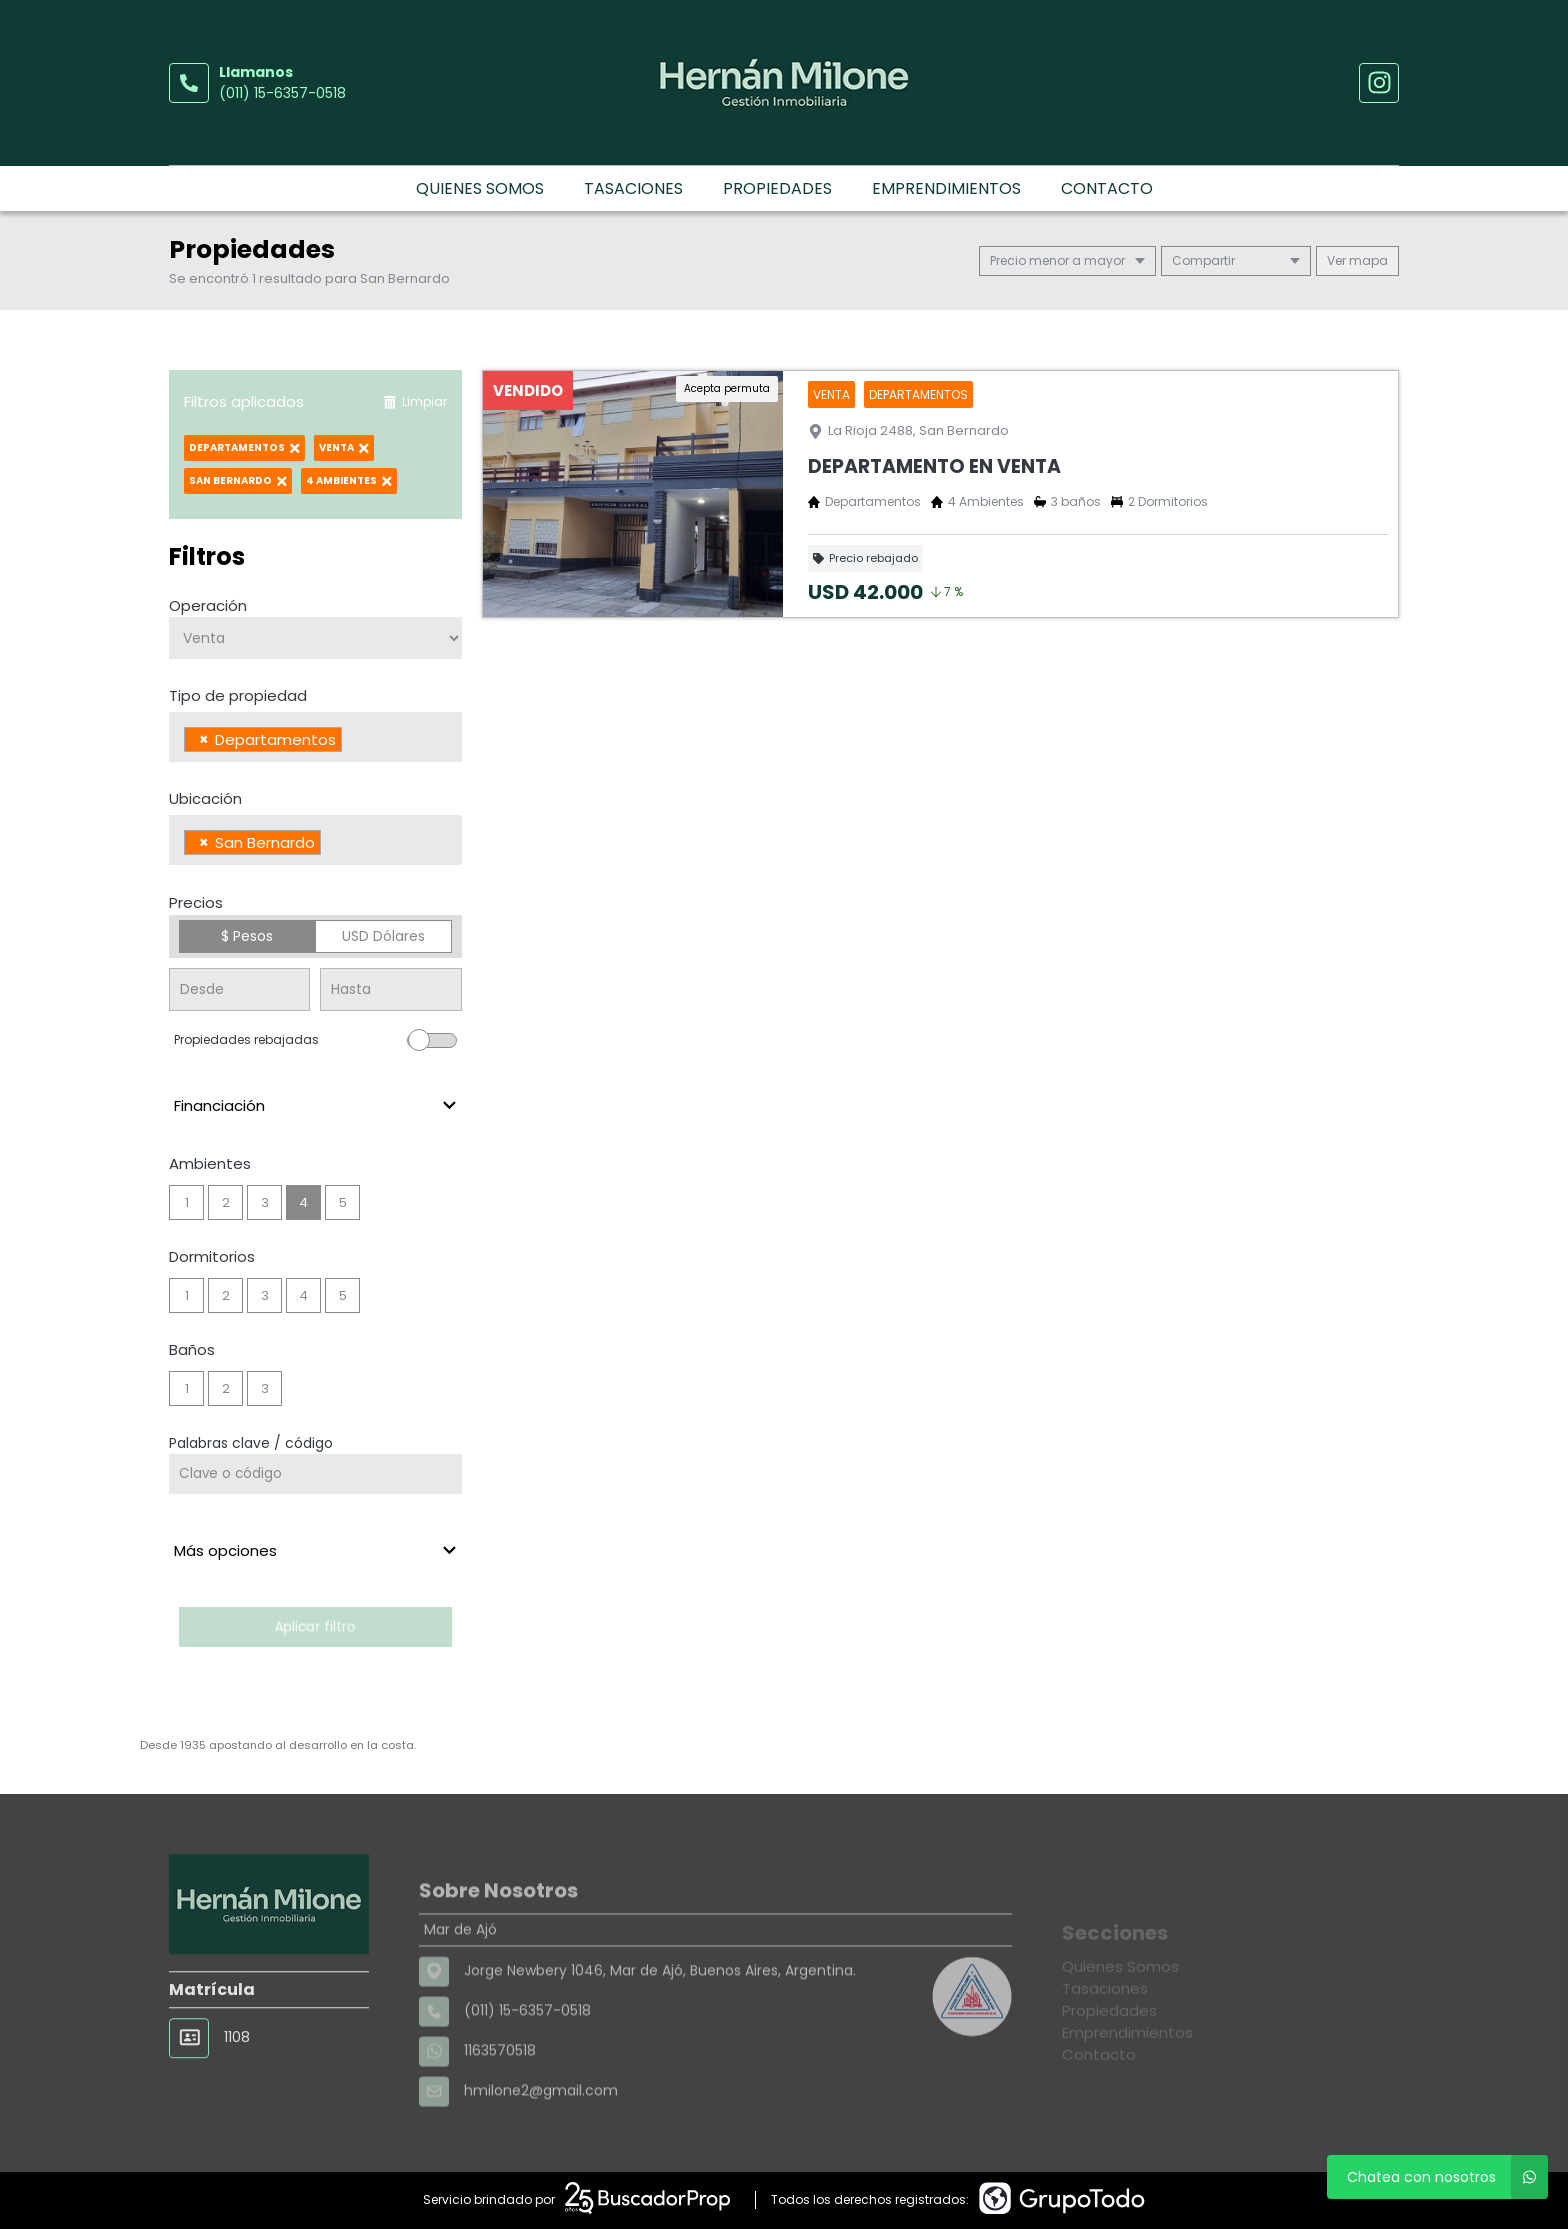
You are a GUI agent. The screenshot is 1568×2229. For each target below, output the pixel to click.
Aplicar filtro (315, 1626)
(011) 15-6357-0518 (282, 93)
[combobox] (315, 737)
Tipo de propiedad (238, 695)
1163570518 (500, 2106)
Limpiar (415, 401)
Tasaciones (633, 188)
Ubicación (205, 798)
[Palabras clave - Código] (315, 1474)
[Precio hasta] (390, 989)
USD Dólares (383, 936)
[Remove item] (204, 739)
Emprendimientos (946, 188)
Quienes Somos (480, 188)
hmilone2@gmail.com (541, 2146)
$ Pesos (247, 936)
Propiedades (777, 188)
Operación (208, 605)
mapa (1357, 260)
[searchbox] (352, 742)
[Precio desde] (239, 989)
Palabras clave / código (251, 1443)
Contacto (1107, 188)
